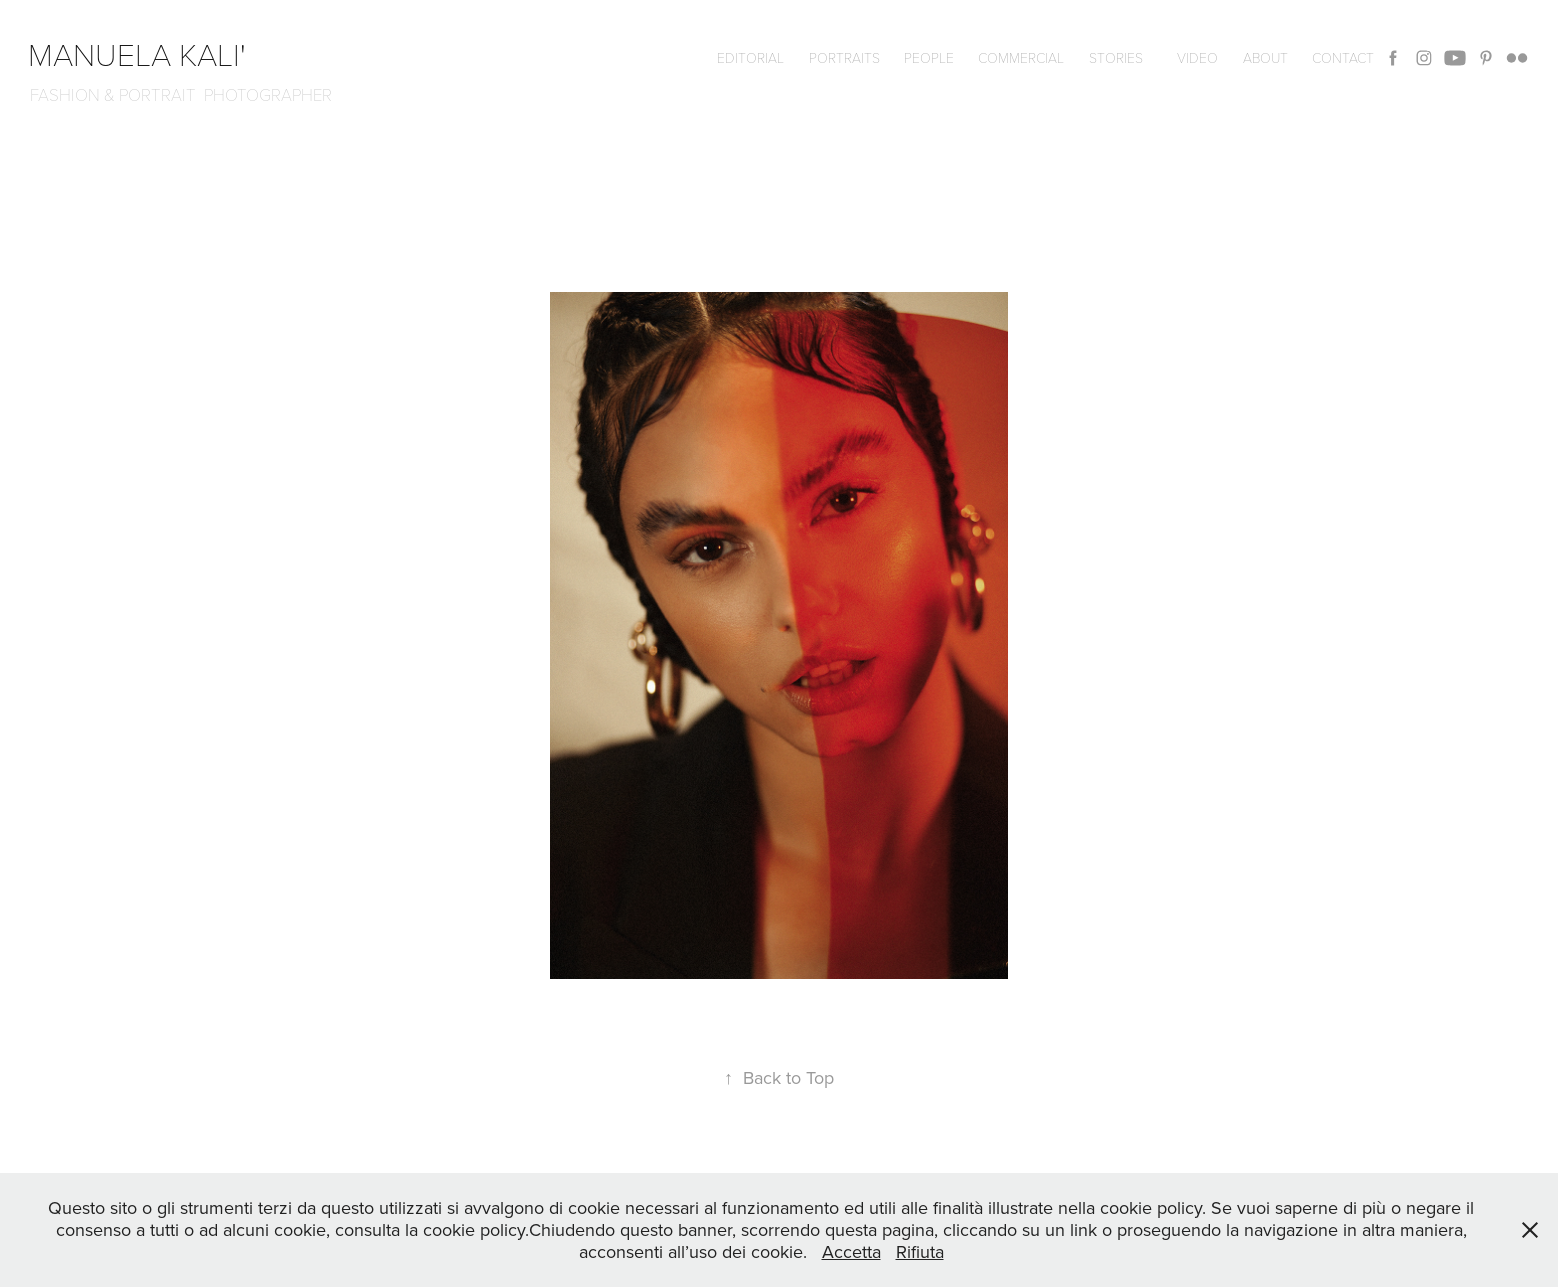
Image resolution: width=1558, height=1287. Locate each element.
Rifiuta (920, 1251)
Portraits (844, 57)
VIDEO (1197, 57)
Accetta (851, 1251)
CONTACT (1343, 57)
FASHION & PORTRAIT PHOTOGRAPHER (181, 94)
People (929, 57)
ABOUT (1265, 57)
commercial (1021, 57)
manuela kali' (145, 53)
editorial (750, 57)
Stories (1116, 57)
